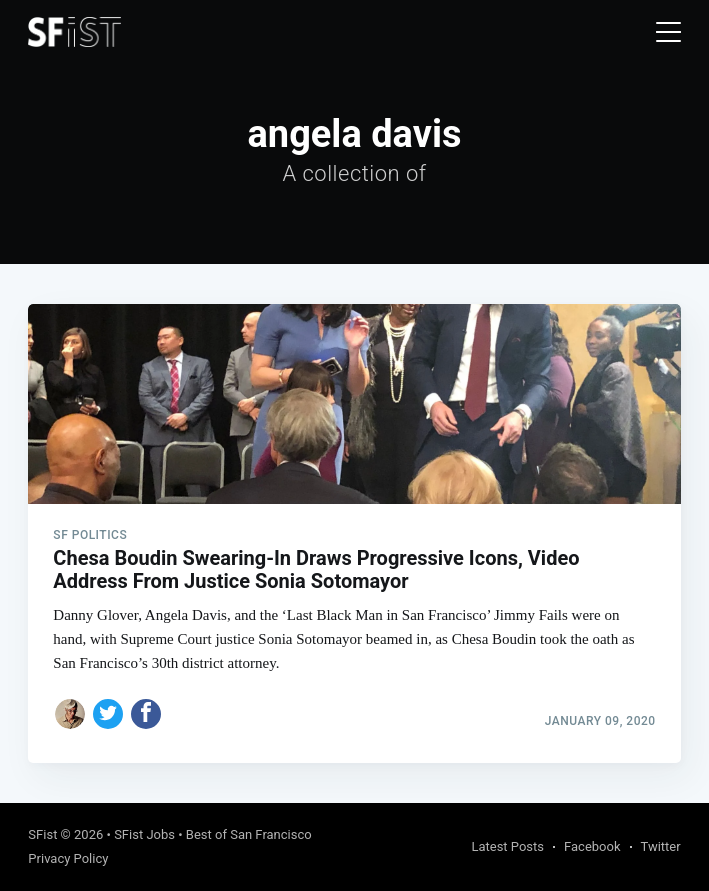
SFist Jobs (144, 834)
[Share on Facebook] (146, 714)
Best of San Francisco (249, 834)
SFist (42, 834)
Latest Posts (507, 846)
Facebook (592, 846)
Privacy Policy (68, 858)
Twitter (661, 846)
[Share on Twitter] (108, 714)
